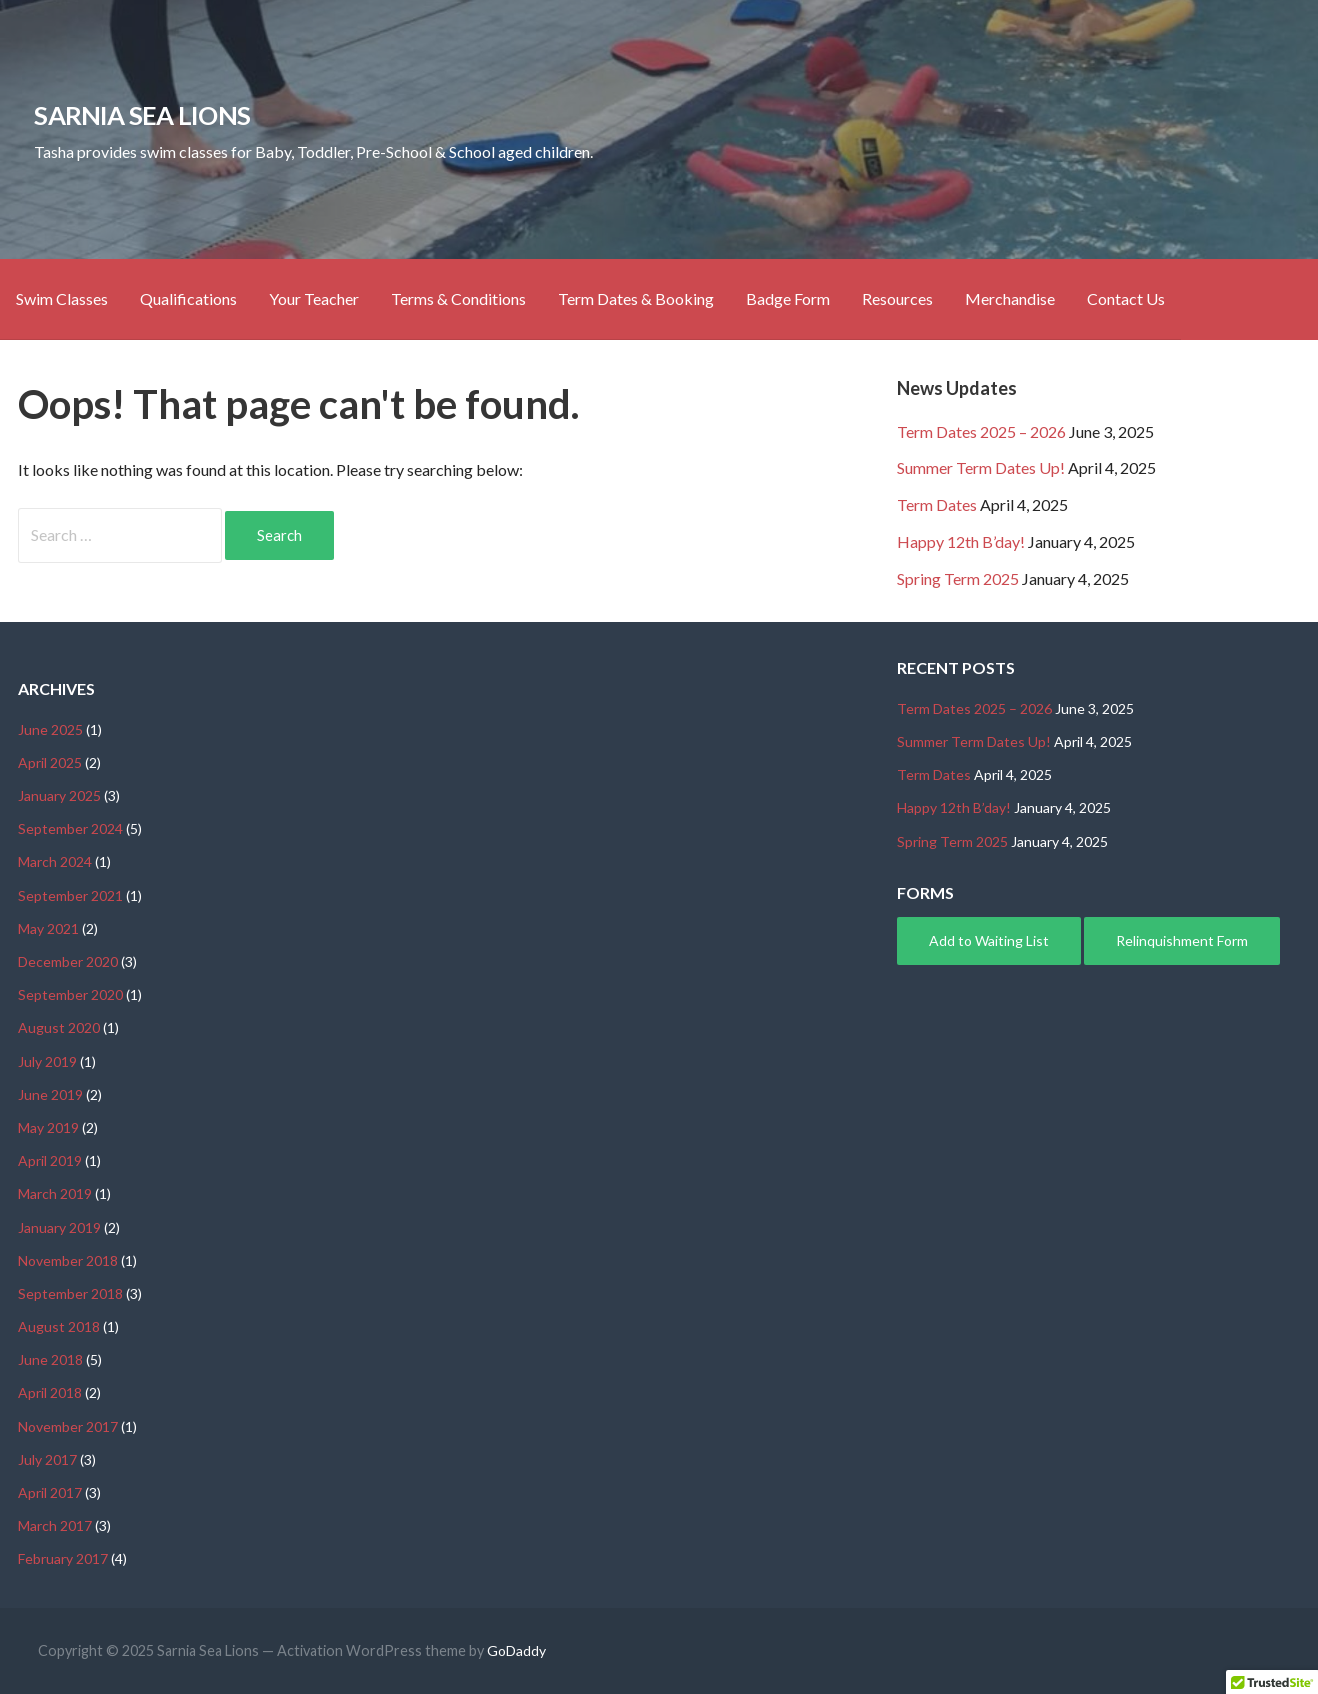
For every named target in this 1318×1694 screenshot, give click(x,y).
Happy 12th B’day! (961, 541)
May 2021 (48, 928)
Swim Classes (62, 298)
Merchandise (1010, 298)
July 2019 (47, 1061)
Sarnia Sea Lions (142, 115)
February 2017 (63, 1558)
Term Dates (937, 504)
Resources (897, 298)
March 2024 (55, 861)
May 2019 (48, 1127)
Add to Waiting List (989, 940)
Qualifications (188, 298)
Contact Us (1126, 298)
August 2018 (59, 1326)
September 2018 (70, 1293)
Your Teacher (314, 298)
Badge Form (788, 298)
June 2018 (50, 1359)
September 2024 (70, 828)
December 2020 (68, 961)
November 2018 (68, 1260)
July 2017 (47, 1459)
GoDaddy (516, 1650)
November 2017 (68, 1426)
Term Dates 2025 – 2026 (981, 431)
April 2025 (50, 762)
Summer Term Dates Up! (981, 467)
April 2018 (50, 1392)
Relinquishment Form (1182, 940)
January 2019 (59, 1227)
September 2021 (70, 895)
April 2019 (50, 1160)
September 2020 (70, 994)
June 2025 (50, 729)
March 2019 (55, 1193)
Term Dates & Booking (636, 298)
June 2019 (50, 1094)
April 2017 (50, 1492)
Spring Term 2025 (958, 578)
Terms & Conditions (458, 298)
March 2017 (55, 1525)
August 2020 (59, 1027)
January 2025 (59, 795)
